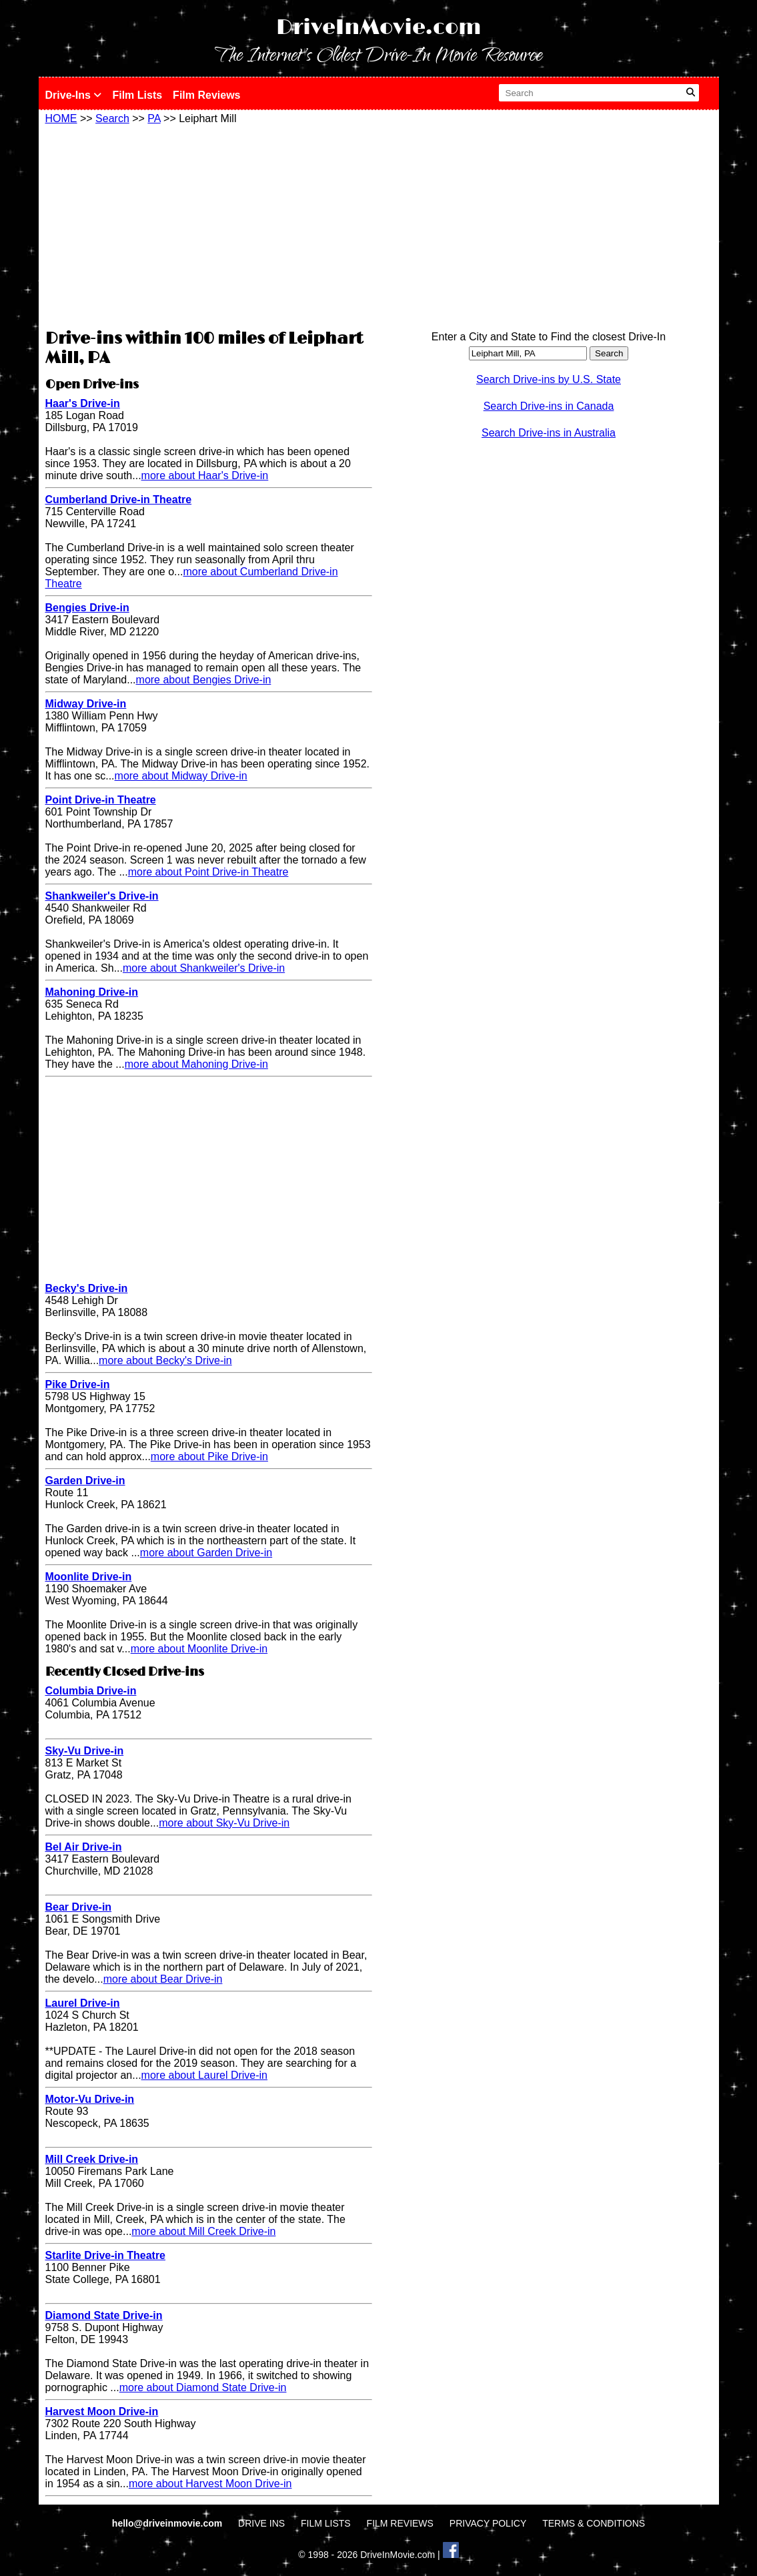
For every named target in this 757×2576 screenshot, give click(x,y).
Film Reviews (206, 95)
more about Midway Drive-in (181, 775)
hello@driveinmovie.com (168, 2523)
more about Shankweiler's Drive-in (204, 968)
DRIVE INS (261, 2523)
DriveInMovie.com (379, 28)
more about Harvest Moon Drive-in (210, 2483)
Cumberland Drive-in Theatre (118, 499)
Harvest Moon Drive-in (102, 2411)
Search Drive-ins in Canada (549, 406)
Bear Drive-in (78, 1907)
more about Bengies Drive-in (203, 679)
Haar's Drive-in (82, 403)
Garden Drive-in (85, 1480)
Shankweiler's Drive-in (102, 896)
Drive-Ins (73, 95)
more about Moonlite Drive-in (199, 1648)
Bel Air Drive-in (83, 1847)
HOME (61, 118)
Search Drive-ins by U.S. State (548, 379)
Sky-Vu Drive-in (84, 1750)
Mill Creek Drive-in (92, 2159)
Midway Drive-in (86, 703)
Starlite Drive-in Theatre (105, 2255)
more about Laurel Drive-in (204, 2075)
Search (112, 118)
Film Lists (137, 95)
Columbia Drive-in (91, 1690)
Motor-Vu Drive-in (90, 2099)
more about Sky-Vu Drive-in (224, 1823)
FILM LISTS (326, 2523)
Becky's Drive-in (86, 1288)
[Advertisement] (209, 224)
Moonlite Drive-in (88, 1576)
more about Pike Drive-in (209, 1456)
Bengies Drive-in (87, 607)
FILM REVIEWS (400, 2523)
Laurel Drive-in (82, 2003)
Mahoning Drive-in (92, 992)
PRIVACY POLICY (488, 2523)
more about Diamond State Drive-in (203, 2387)
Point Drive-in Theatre (100, 800)
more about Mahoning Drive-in (196, 1064)
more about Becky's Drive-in (165, 1360)
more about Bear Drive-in (163, 1979)
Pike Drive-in (77, 1384)
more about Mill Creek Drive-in (203, 2231)
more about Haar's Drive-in (205, 475)
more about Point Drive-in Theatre (208, 872)
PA (153, 118)
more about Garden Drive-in (206, 1552)
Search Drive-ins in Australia (549, 432)
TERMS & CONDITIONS (593, 2523)
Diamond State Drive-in (104, 2315)
